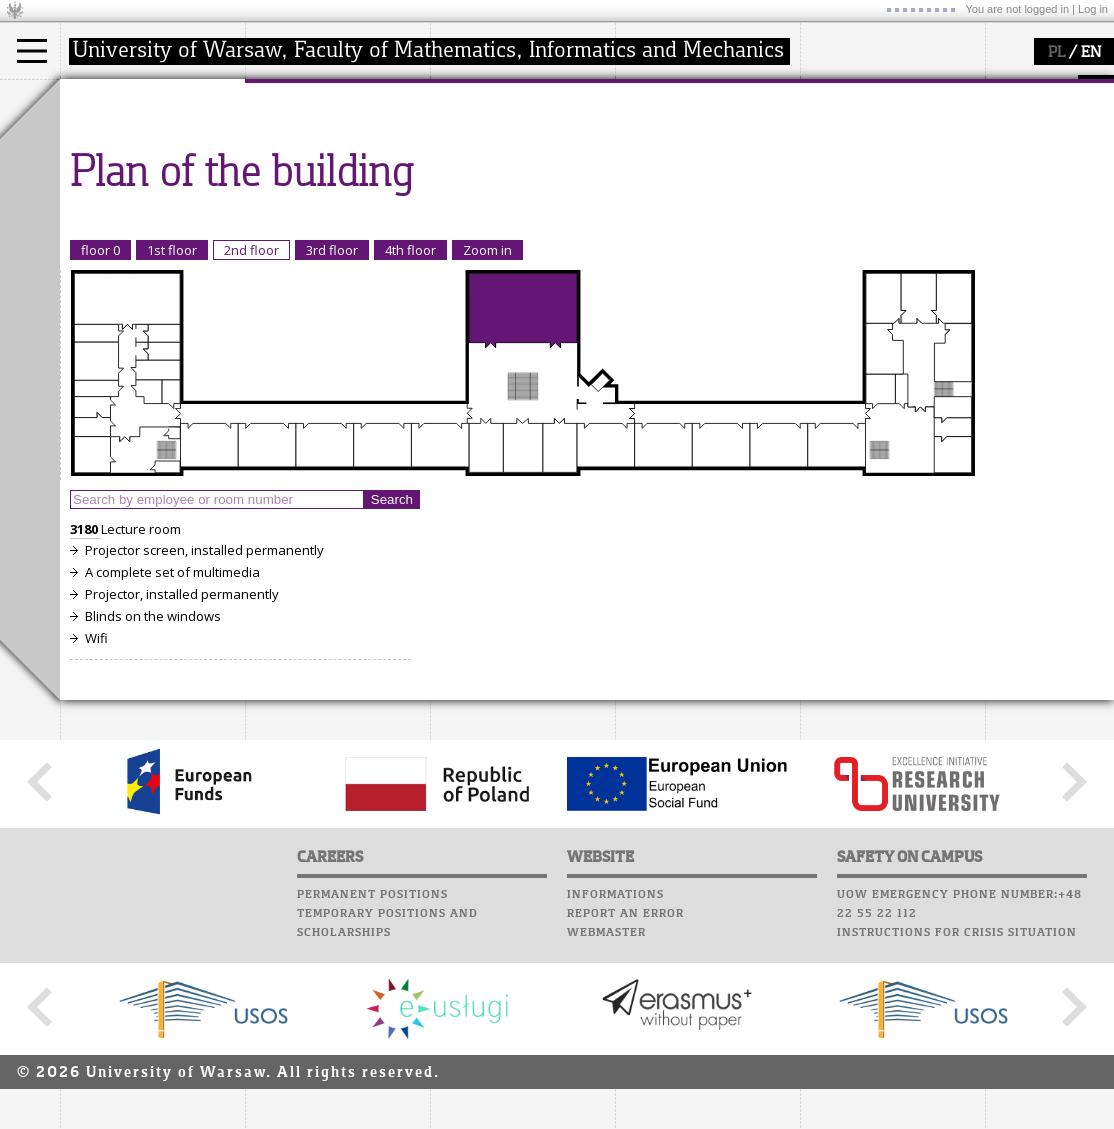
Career (642, 185)
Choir (637, 204)
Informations (615, 1080)
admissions (120, 210)
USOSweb (648, 90)
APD (738, 90)
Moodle (644, 109)
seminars (483, 156)
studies (104, 98)
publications (492, 174)
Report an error (625, 1099)
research (481, 98)
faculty (288, 98)
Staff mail (655, 166)
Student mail (665, 147)
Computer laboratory (696, 128)
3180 (85, 714)
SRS (702, 90)
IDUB (469, 228)
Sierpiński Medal (505, 210)
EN (1091, 53)
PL (1056, 53)
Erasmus (111, 192)
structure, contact (322, 156)
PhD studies (121, 174)
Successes (652, 223)
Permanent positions (372, 1080)
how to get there (319, 138)
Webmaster (606, 1118)
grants (474, 192)
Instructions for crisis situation (957, 1118)
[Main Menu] (32, 51)
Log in (1093, 9)
